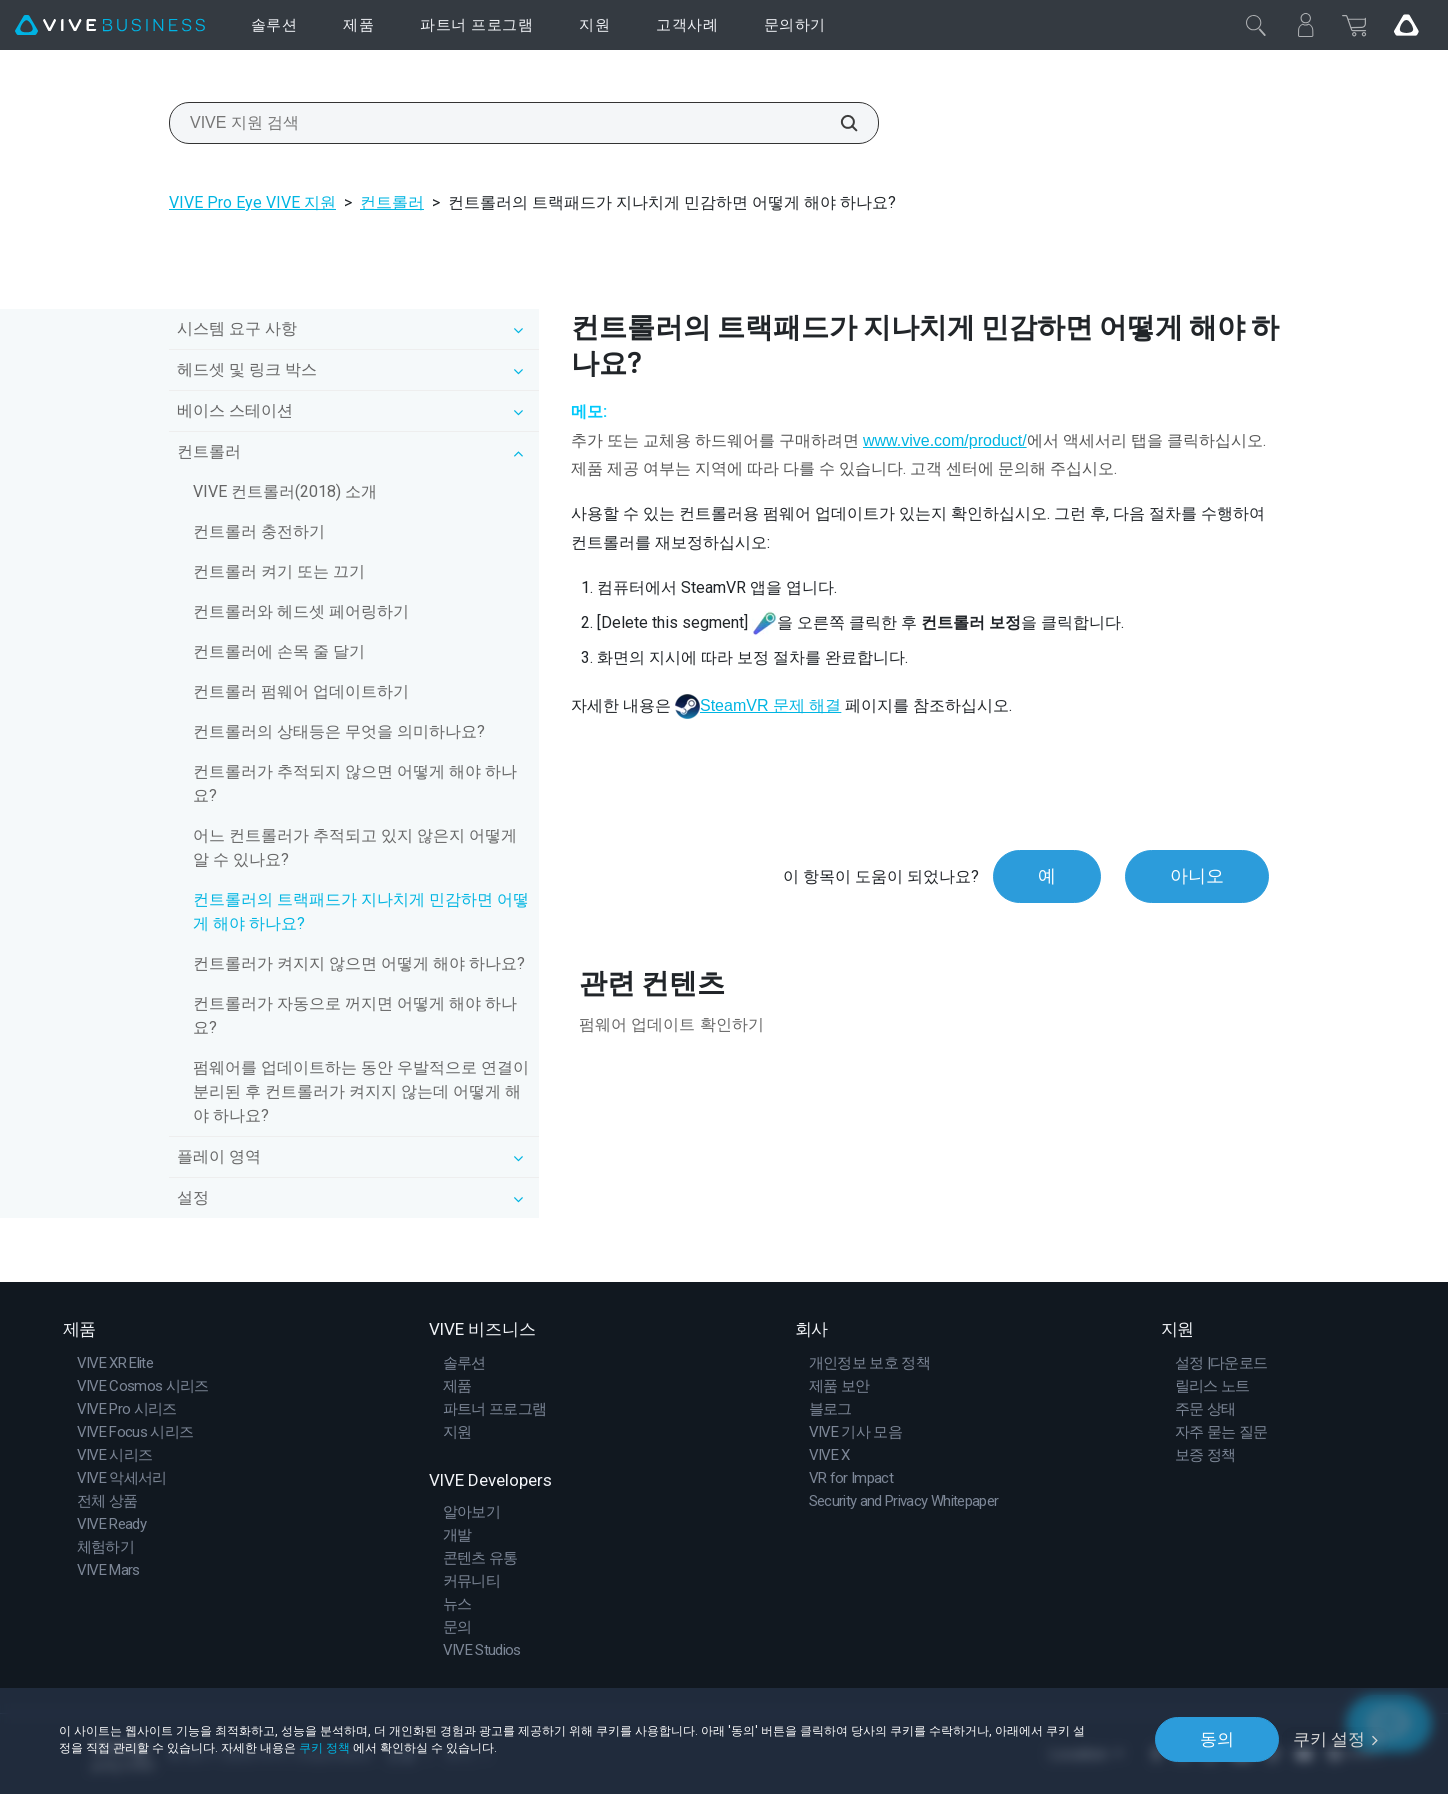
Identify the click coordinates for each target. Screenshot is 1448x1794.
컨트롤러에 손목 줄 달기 (279, 651)
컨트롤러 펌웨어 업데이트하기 (301, 691)
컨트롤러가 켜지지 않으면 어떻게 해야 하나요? (359, 963)
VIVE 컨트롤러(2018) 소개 (285, 491)
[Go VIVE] (1406, 25)
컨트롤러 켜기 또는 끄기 (279, 571)
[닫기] (1256, 25)
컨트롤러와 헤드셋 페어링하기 (301, 611)
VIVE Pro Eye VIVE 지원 (252, 202)
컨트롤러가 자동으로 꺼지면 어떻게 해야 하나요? (355, 1015)
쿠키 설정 (1329, 1739)
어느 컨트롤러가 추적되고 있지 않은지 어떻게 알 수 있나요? (355, 847)
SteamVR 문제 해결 (770, 705)
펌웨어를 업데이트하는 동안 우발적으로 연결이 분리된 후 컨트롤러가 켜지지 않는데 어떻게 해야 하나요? (361, 1091)
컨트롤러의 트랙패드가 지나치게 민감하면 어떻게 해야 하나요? (361, 911)
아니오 (1197, 876)
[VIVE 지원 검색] (838, 123)
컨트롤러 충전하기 (259, 531)
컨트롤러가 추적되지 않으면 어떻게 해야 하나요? (355, 783)
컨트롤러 (392, 202)
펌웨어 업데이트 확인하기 (671, 1024)
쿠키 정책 (324, 1747)
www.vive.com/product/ (945, 440)
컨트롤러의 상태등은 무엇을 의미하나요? (339, 731)
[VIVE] (110, 25)
